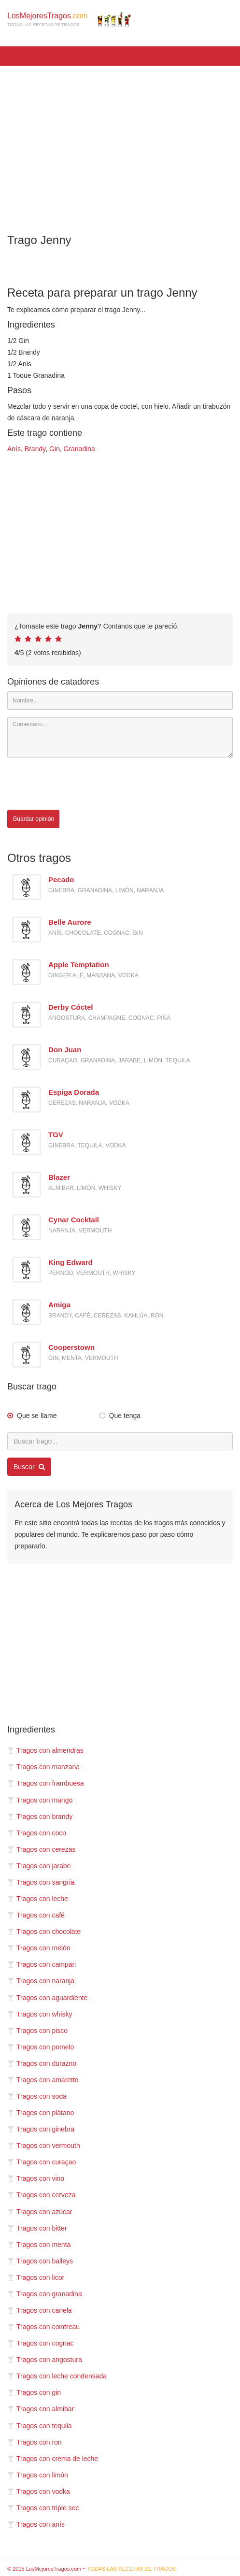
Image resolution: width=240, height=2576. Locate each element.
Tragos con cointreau (43, 2327)
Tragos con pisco (37, 2030)
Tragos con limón (37, 2475)
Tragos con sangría (40, 1882)
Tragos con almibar (40, 2409)
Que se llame (36, 1415)
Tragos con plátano (40, 2113)
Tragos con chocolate (44, 1931)
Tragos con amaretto (43, 2080)
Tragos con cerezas (41, 1849)
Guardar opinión (33, 819)
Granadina (79, 449)
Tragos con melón (39, 1948)
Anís (14, 449)
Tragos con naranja (40, 1981)
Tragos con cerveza (41, 2195)
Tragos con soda (37, 2096)
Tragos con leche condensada (57, 2376)
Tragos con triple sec (43, 2508)
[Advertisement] (120, 143)
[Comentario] (120, 737)
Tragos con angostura (44, 2359)
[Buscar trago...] (120, 1441)
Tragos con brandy (39, 1816)
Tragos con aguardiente (47, 1998)
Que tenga (125, 1415)
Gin (54, 449)
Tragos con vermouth (43, 2145)
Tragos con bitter (37, 2228)
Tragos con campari (41, 1964)
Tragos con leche (37, 1899)
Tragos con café (36, 1915)
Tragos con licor (35, 2277)
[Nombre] (120, 700)
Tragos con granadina (44, 2294)
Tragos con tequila (39, 2426)
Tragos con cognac (40, 2343)
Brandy (35, 449)
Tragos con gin (34, 2392)
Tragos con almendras (45, 1750)
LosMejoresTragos (69, 19)
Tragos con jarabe (39, 1866)
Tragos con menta (39, 2244)
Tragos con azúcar (39, 2212)
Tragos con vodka (38, 2491)
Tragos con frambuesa (45, 1783)
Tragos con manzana (43, 1767)
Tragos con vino (35, 2178)
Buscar (29, 1467)
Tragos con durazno (41, 2063)
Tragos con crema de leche (52, 2458)
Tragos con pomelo (40, 2047)
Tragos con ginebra (40, 2129)
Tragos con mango (39, 1800)
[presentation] (80, 783)
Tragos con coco (36, 1833)
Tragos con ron (34, 2442)
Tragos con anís (36, 2524)
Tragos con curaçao (41, 2162)
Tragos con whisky (39, 2014)
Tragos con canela (39, 2310)
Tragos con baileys (40, 2261)
